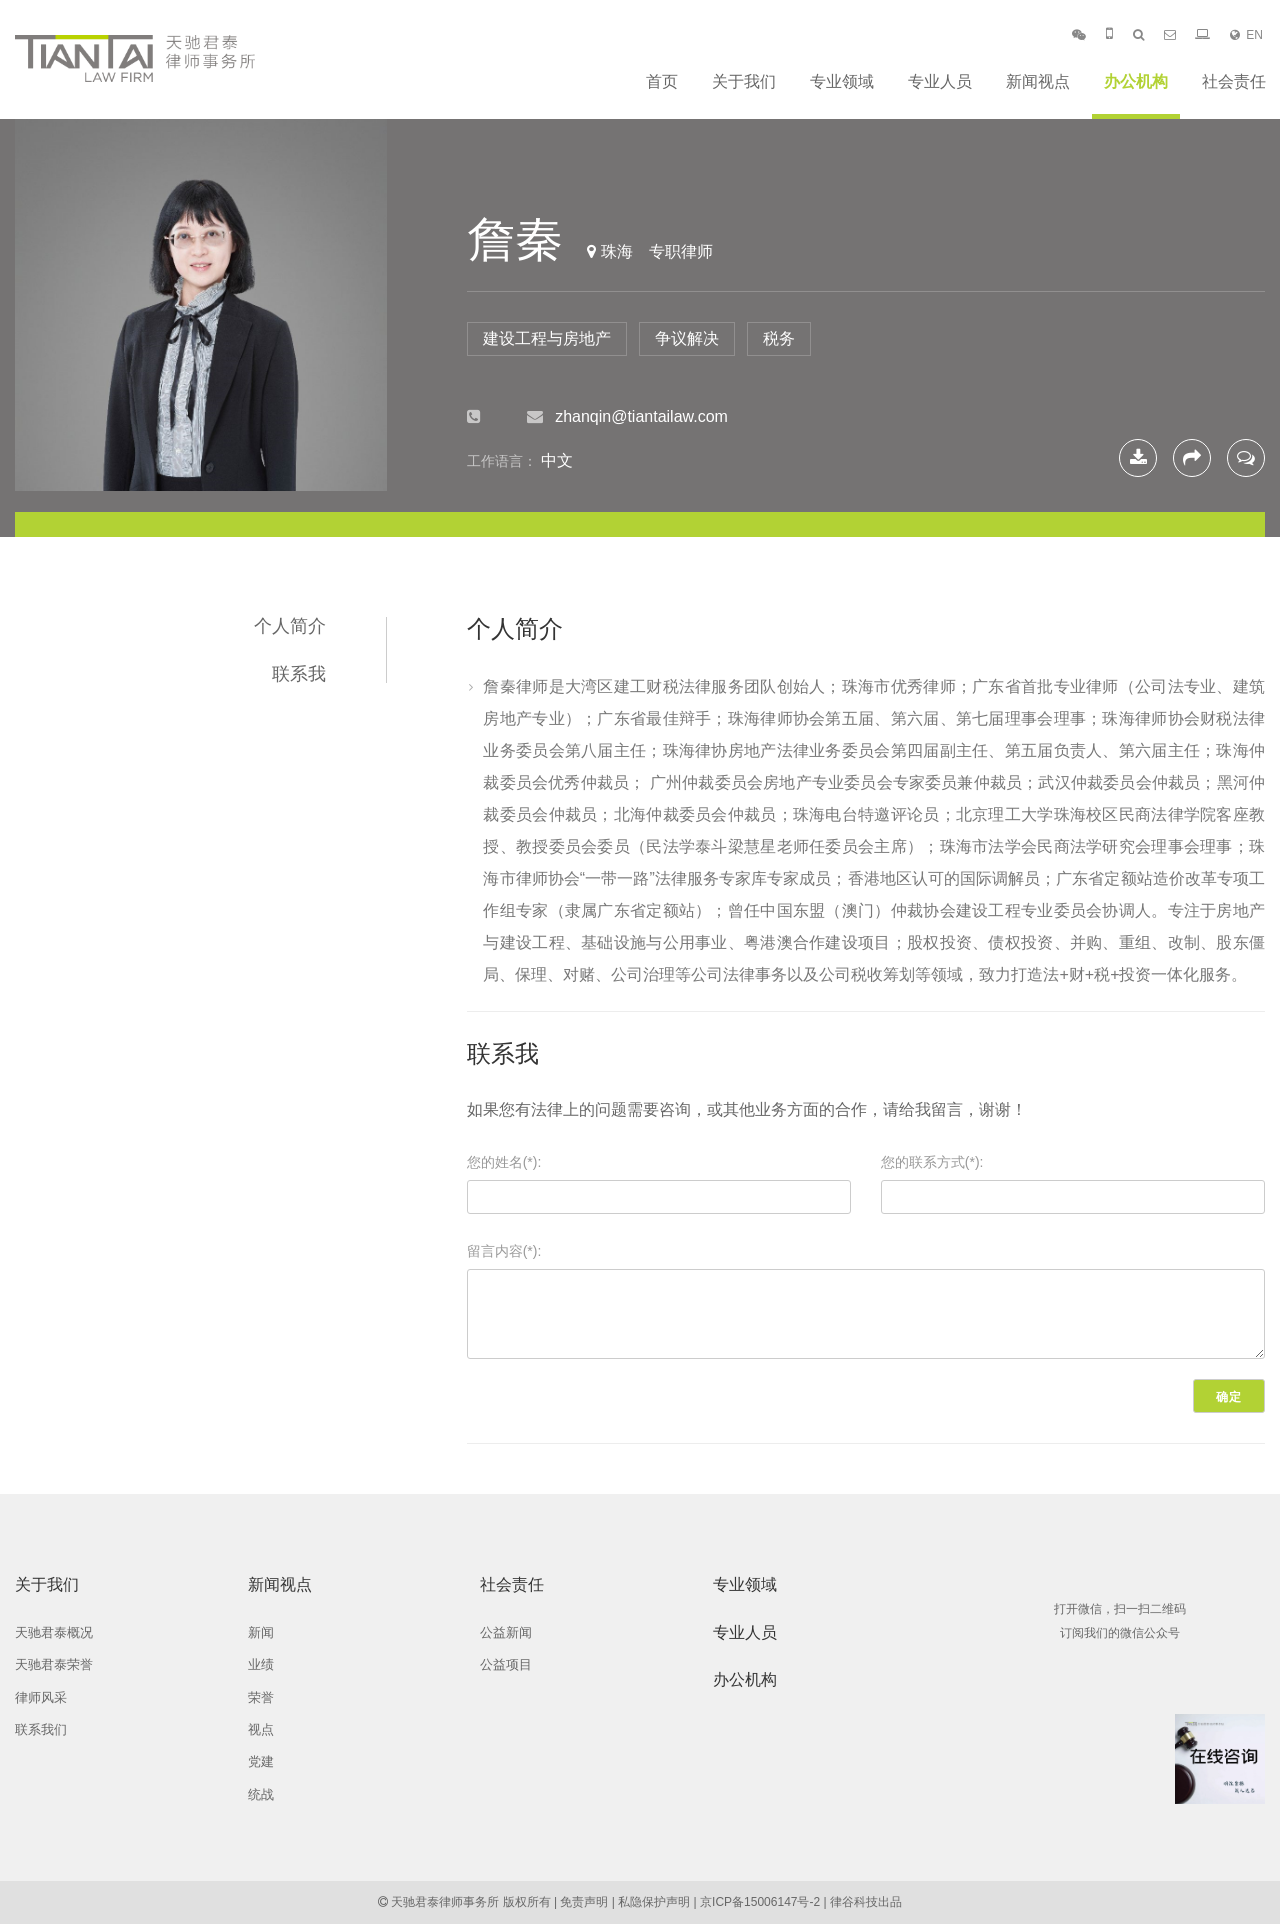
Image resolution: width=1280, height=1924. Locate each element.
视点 (261, 1729)
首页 (662, 81)
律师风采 (41, 1697)
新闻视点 (1038, 81)
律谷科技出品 (866, 1902)
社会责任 (1234, 81)
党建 (261, 1761)
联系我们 (41, 1729)
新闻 (261, 1632)
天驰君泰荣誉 (54, 1664)
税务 (779, 338)
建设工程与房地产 (547, 338)
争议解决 (687, 338)
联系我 (299, 674)
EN (1246, 35)
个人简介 (290, 626)
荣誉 (261, 1697)
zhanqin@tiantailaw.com (641, 416)
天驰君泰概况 (54, 1632)
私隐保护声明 (654, 1902)
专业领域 (842, 81)
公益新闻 (506, 1632)
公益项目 (506, 1664)
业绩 (261, 1664)
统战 (261, 1794)
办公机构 (1136, 81)
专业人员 (940, 81)
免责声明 (584, 1902)
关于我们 (744, 81)
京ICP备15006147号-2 (760, 1902)
